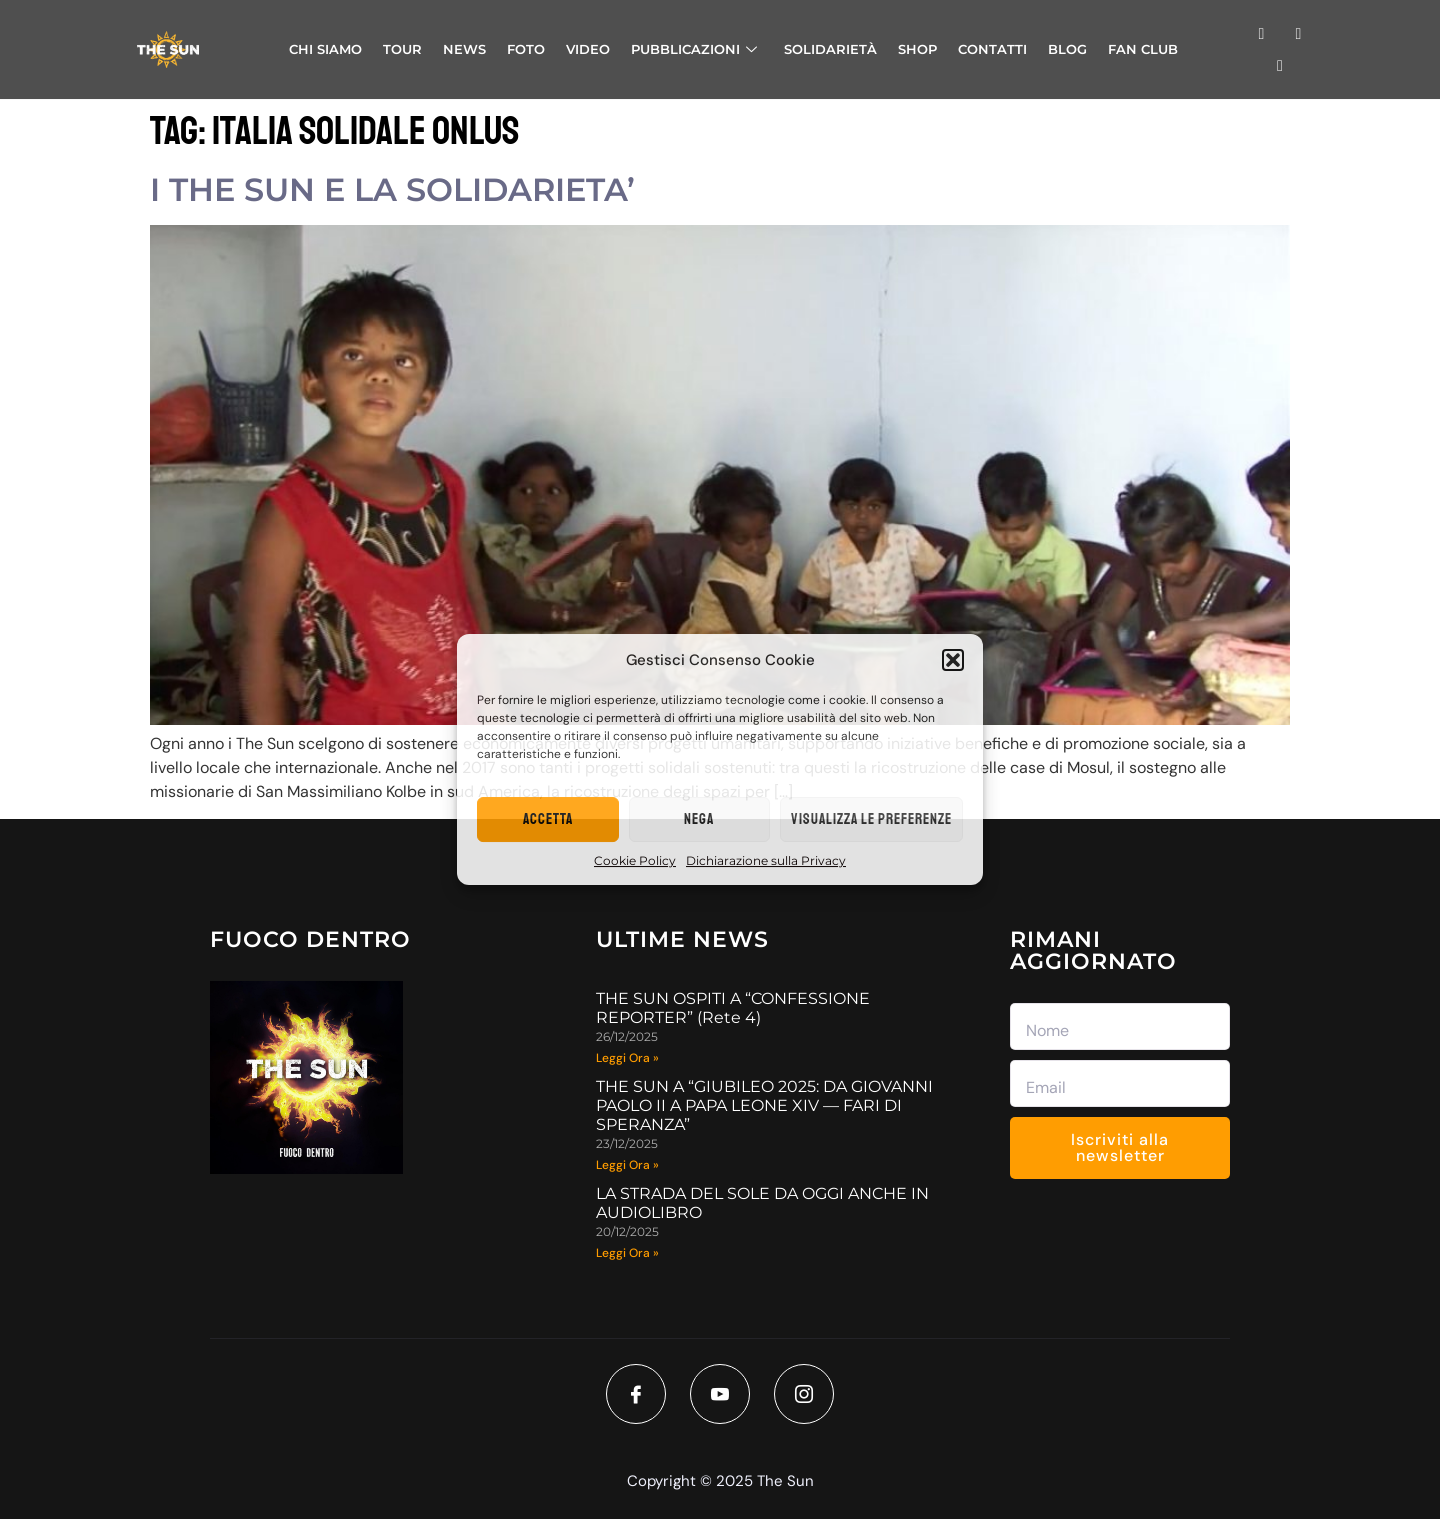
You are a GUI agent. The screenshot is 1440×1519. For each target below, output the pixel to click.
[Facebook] (636, 1394)
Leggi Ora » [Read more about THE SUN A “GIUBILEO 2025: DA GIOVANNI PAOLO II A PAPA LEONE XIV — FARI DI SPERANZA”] (627, 1165)
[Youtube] (720, 1394)
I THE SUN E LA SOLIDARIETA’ (392, 189)
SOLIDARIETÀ (830, 49)
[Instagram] (804, 1394)
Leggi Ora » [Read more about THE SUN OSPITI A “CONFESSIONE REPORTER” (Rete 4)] (627, 1058)
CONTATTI (992, 49)
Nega (699, 819)
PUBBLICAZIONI (694, 49)
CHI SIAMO (325, 49)
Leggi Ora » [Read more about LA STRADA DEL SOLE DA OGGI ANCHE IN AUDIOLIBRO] (627, 1253)
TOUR (402, 49)
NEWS (464, 49)
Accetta (548, 819)
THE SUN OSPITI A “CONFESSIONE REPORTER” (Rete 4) (733, 1008)
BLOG (1067, 49)
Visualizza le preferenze (871, 819)
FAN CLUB (1143, 49)
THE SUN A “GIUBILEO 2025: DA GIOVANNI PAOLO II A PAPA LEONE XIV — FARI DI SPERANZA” (764, 1105)
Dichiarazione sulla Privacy (766, 860)
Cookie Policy (635, 860)
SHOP (917, 49)
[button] (953, 660)
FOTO (526, 49)
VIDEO (588, 49)
